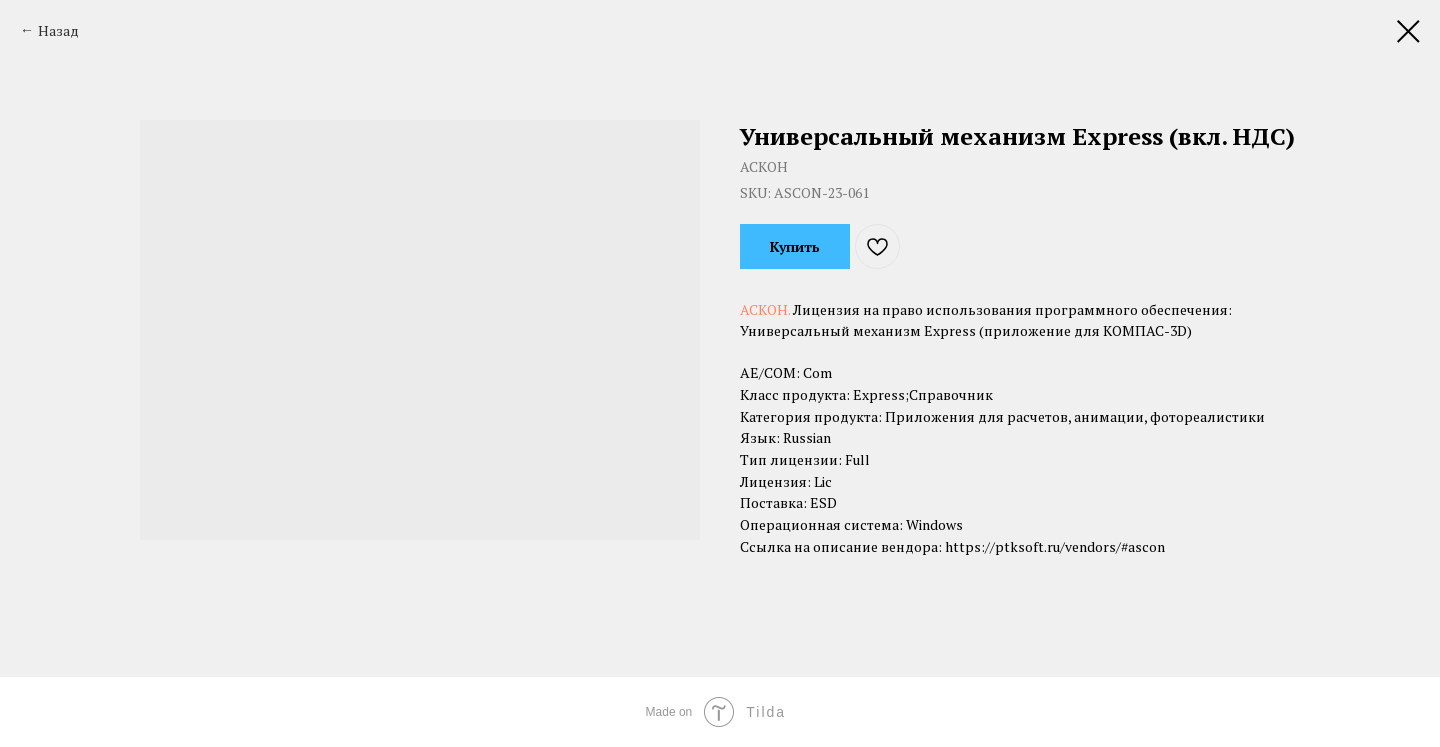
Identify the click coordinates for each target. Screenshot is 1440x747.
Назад (58, 30)
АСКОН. (766, 309)
